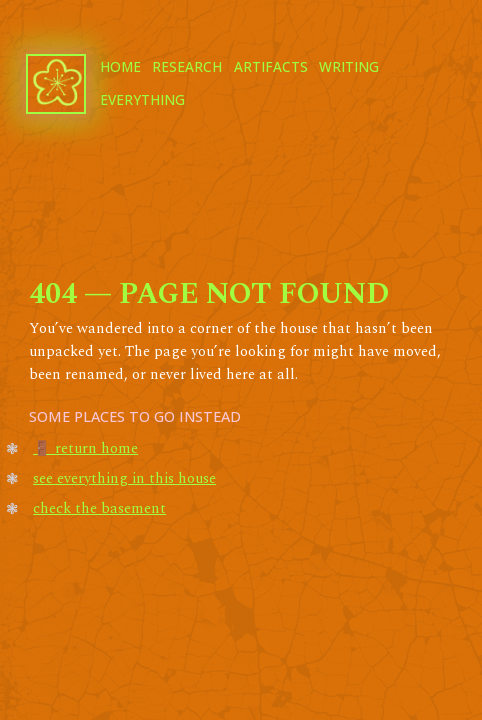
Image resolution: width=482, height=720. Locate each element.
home (120, 67)
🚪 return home (85, 449)
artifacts (271, 67)
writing (349, 67)
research (187, 67)
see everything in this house (124, 479)
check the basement (99, 509)
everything (142, 100)
